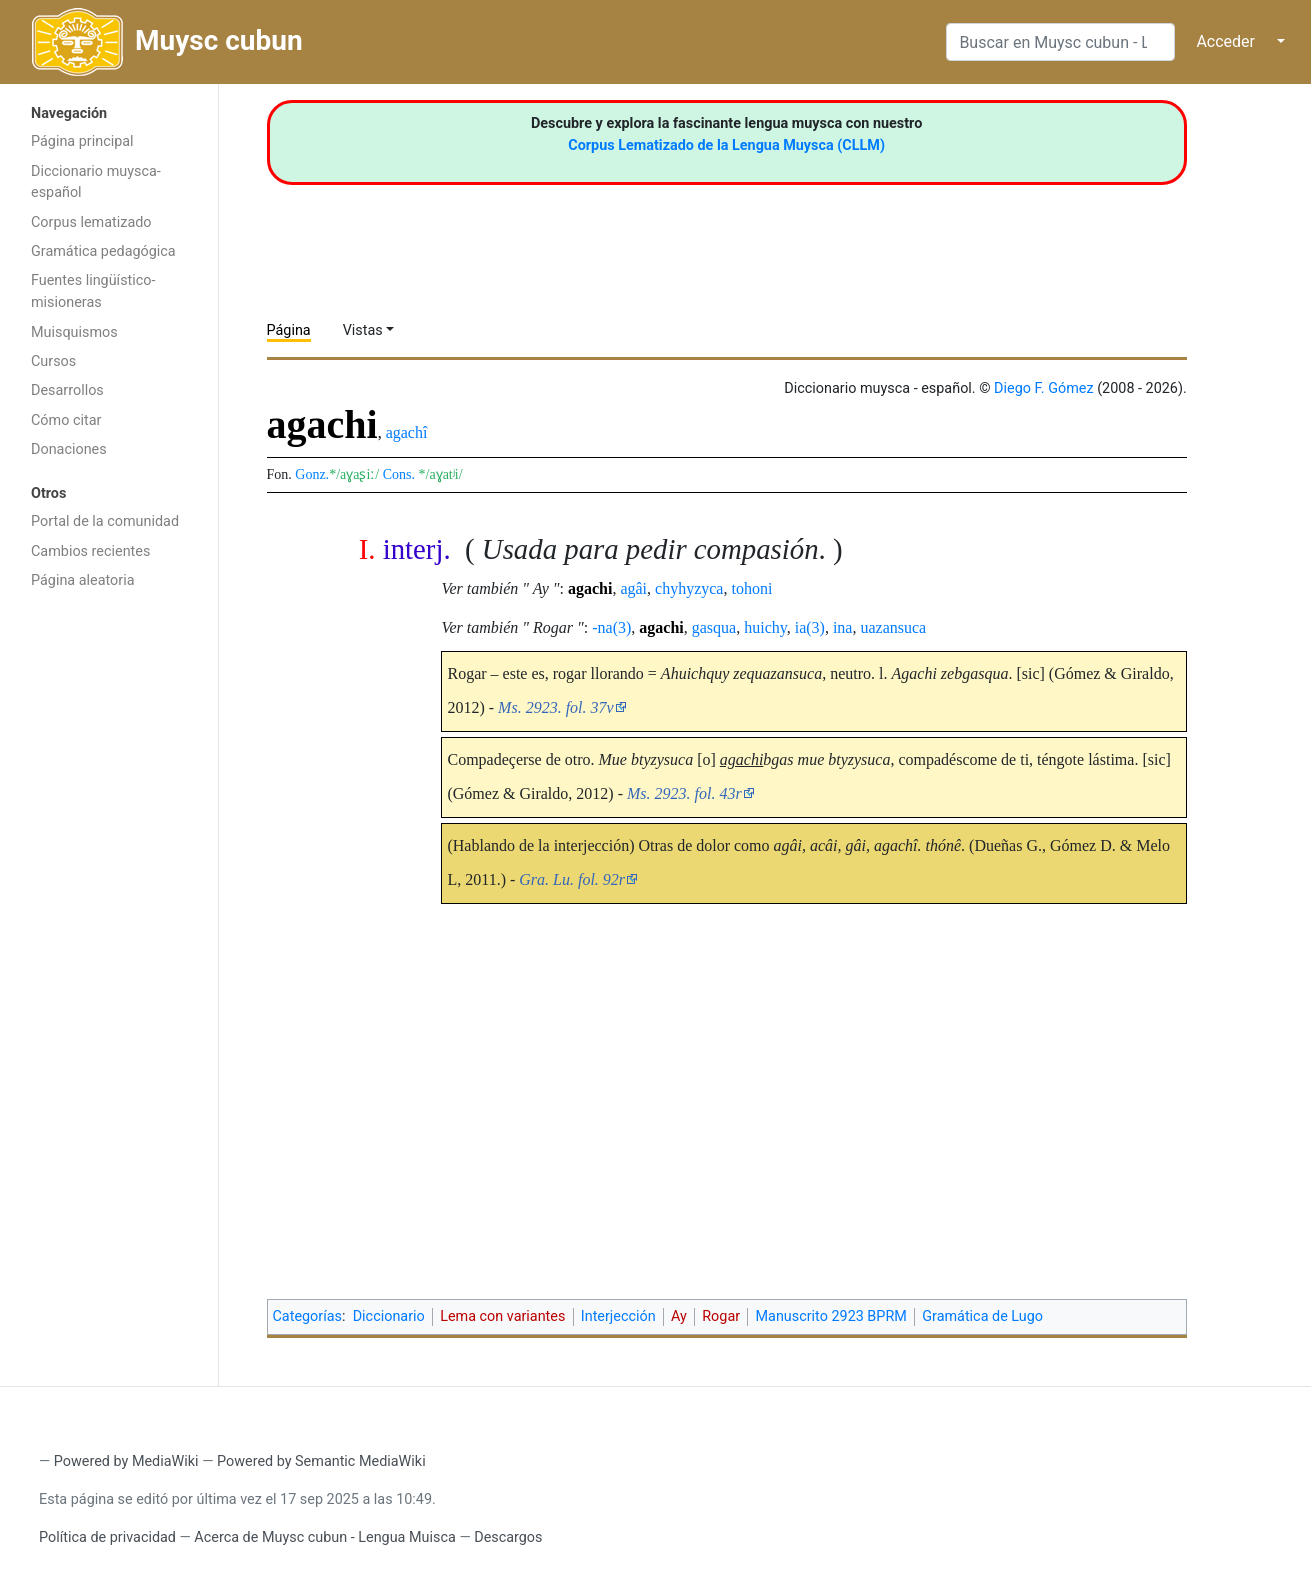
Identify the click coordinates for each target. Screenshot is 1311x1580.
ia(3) (810, 627)
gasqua (714, 627)
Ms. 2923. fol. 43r (684, 793)
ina (843, 627)
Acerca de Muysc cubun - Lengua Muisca (324, 1537)
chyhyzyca (689, 588)
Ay (679, 1316)
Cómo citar (66, 420)
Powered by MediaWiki (126, 1461)
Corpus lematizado (91, 222)
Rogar (721, 1316)
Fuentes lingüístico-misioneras (93, 291)
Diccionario (389, 1316)
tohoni (751, 588)
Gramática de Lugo (982, 1316)
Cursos (53, 361)
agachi (590, 588)
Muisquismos (74, 332)
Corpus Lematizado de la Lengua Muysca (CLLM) (726, 145)
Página (289, 330)
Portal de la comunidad (105, 521)
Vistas (363, 330)
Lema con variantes (502, 1316)
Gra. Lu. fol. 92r (572, 879)
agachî (407, 432)
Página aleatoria (83, 580)
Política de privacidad (107, 1537)
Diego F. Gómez (1044, 388)
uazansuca (893, 627)
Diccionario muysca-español (96, 182)
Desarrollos (67, 390)
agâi (633, 588)
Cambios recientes (90, 551)
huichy (765, 627)
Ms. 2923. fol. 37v (556, 707)
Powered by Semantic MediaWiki (321, 1461)
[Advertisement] (109, 918)
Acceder (1225, 41)
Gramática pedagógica (103, 251)
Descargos (508, 1537)
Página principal (82, 141)
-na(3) (611, 627)
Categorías (308, 1316)
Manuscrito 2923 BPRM (831, 1316)
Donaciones (69, 449)
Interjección (618, 1316)
